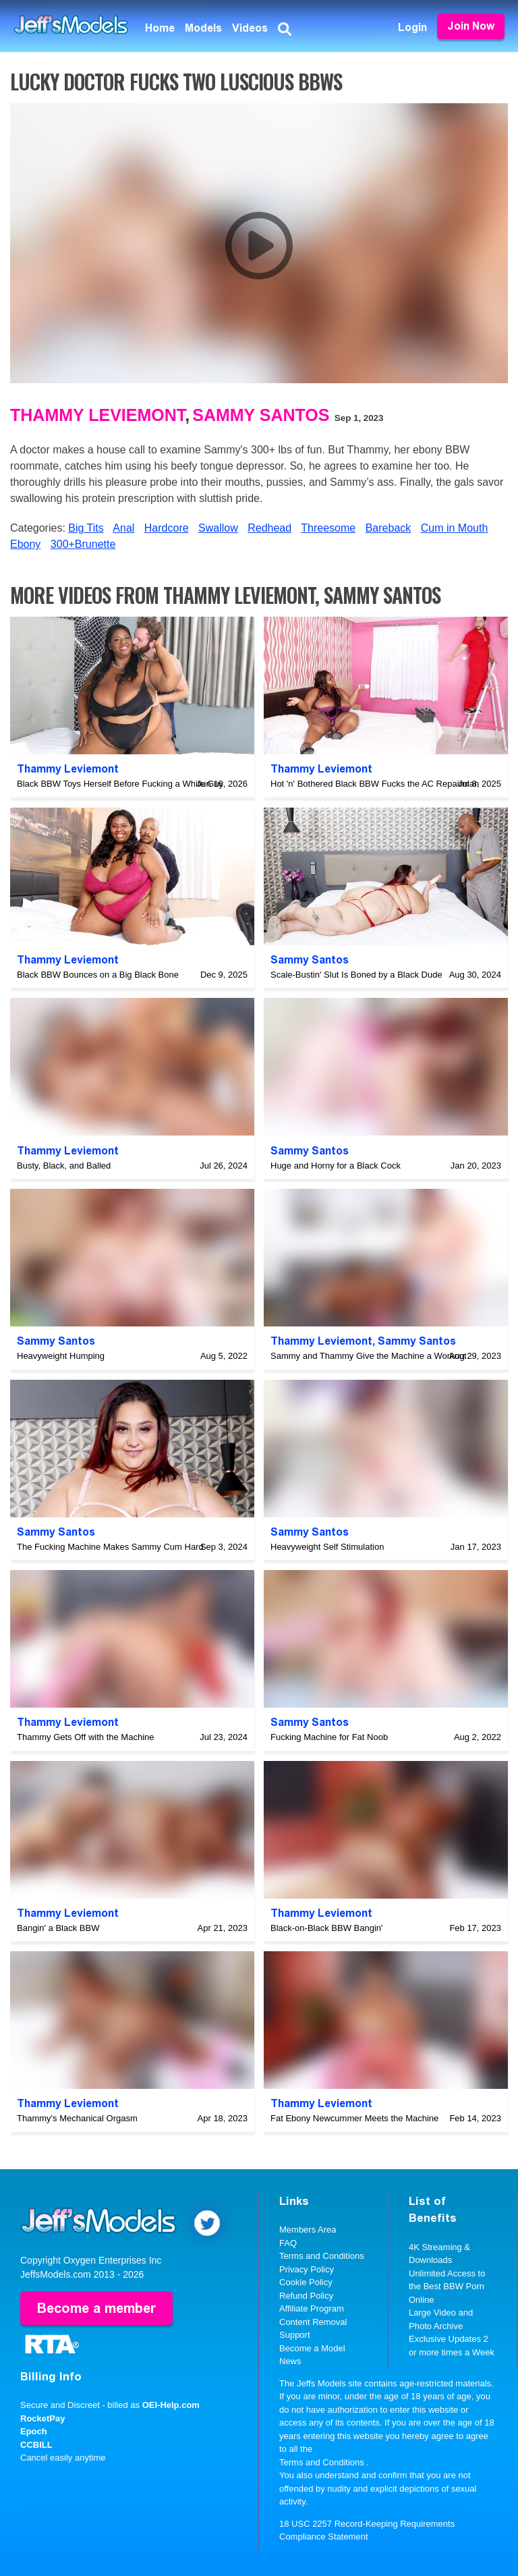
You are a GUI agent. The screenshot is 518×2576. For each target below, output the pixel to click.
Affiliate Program (311, 2308)
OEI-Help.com (171, 2405)
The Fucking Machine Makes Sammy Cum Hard (110, 1547)
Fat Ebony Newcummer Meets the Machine (354, 2118)
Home (160, 28)
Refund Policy (306, 2296)
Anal (123, 528)
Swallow (218, 528)
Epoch (33, 2431)
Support (294, 2335)
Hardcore (166, 528)
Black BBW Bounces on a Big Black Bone (98, 975)
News (290, 2361)
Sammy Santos (260, 414)
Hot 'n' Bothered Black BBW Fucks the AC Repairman (374, 784)
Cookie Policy (306, 2282)
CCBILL (36, 2445)
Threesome (328, 528)
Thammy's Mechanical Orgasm (77, 2118)
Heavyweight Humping (61, 1356)
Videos (250, 28)
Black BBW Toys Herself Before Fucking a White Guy (120, 784)
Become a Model (312, 2348)
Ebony (25, 544)
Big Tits (85, 528)
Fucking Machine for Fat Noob (329, 1737)
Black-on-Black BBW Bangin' (326, 1928)
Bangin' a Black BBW (58, 1928)
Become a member (96, 2308)
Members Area (308, 2229)
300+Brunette (83, 544)
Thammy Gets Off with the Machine (85, 1737)
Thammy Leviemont (97, 414)
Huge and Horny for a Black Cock (335, 1165)
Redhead (269, 528)
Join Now (470, 26)
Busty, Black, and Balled (64, 1165)
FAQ (288, 2243)
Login (412, 27)
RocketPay (42, 2418)
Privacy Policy (306, 2269)
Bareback (388, 528)
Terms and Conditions (321, 2256)
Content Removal (313, 2322)
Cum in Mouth (454, 528)
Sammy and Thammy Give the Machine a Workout (368, 1356)
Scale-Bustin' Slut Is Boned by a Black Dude (356, 975)
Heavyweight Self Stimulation (327, 1547)
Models (203, 28)
